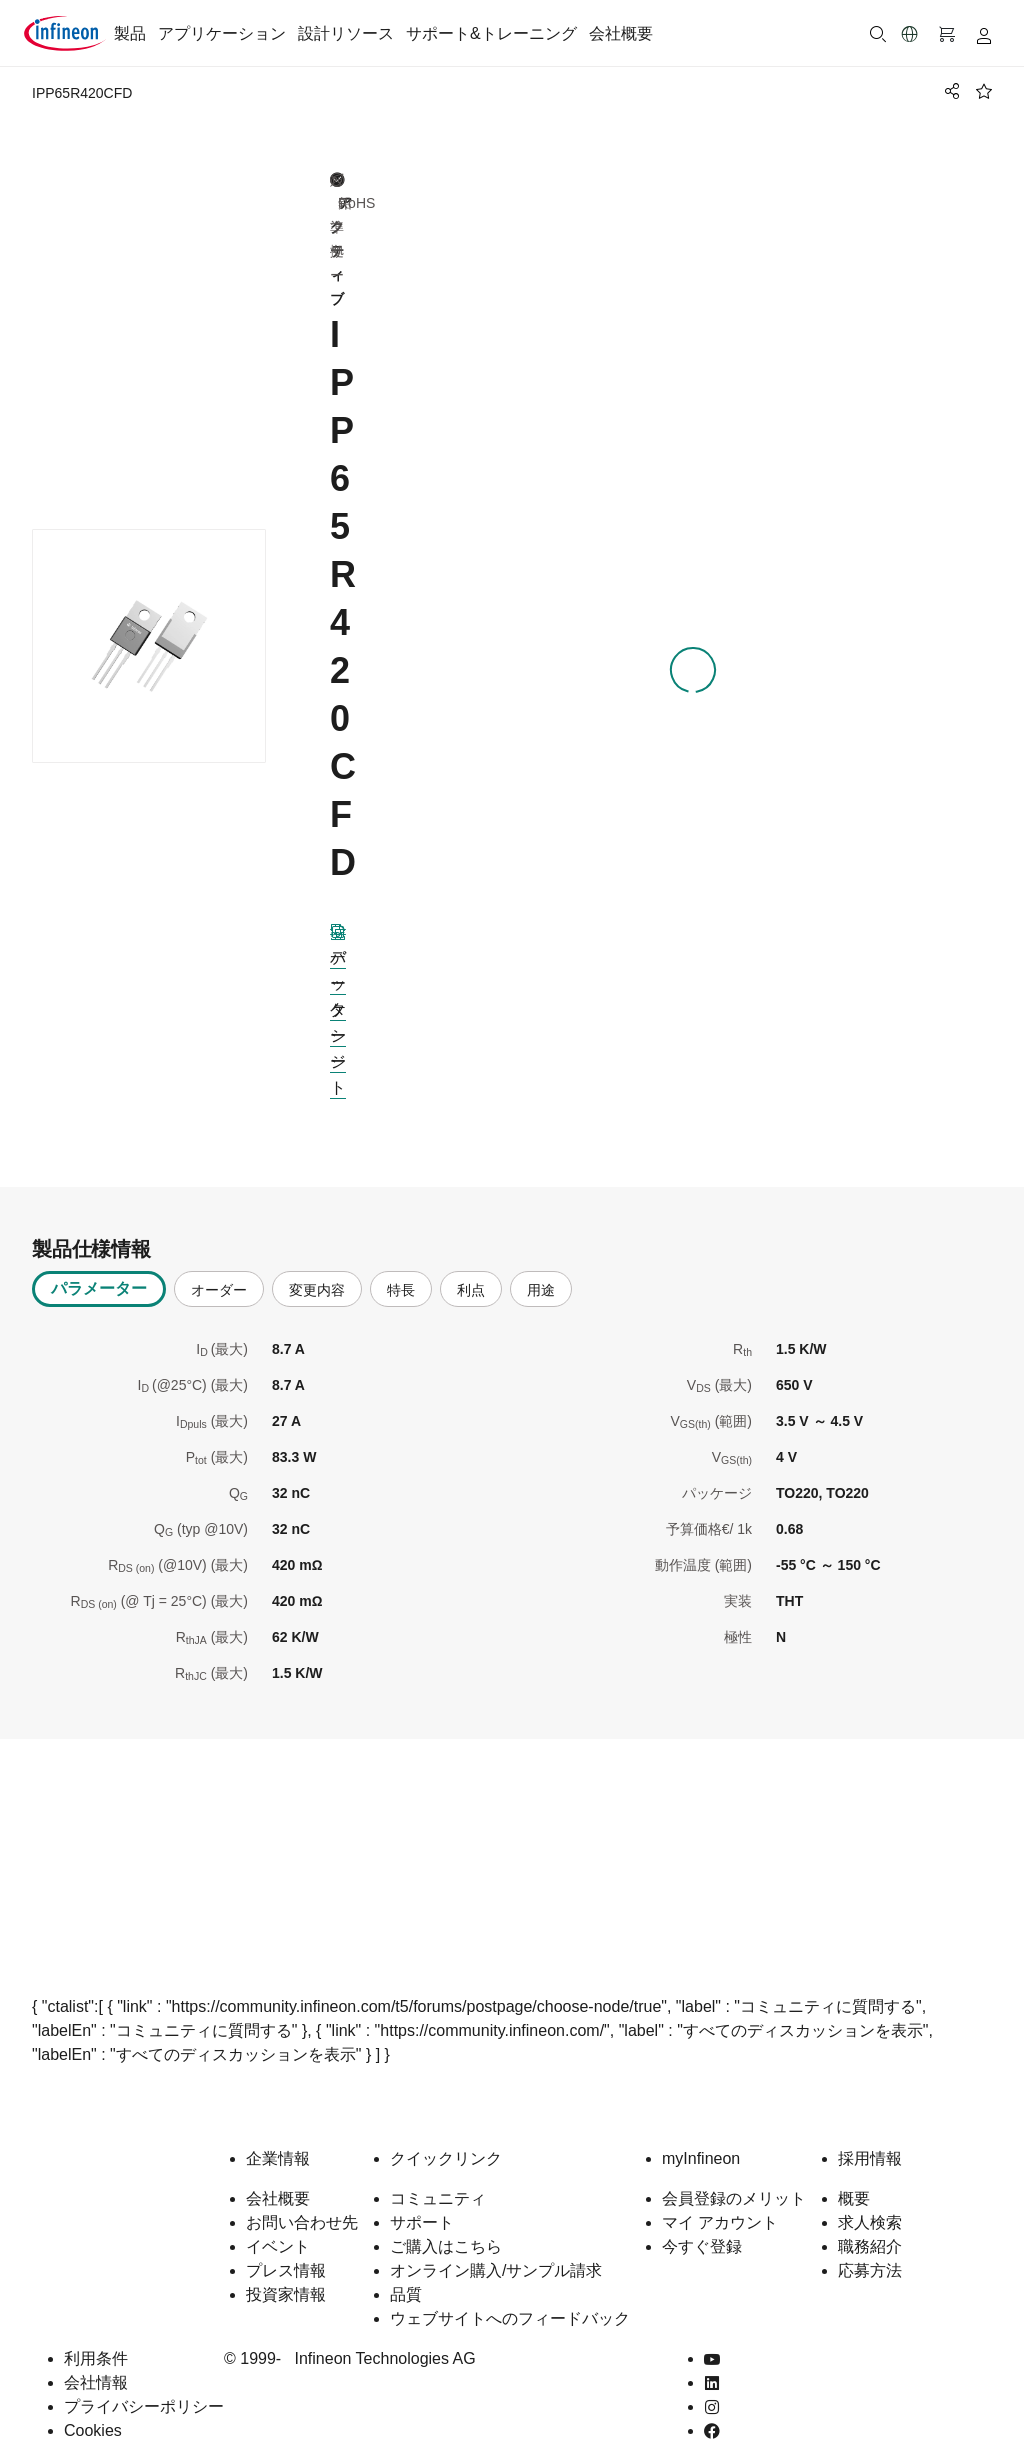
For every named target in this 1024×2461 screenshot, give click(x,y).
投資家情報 (286, 2280)
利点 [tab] (471, 1276)
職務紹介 (870, 2232)
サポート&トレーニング (491, 33)
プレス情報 (286, 2256)
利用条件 (96, 2344)
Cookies (93, 2416)
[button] (910, 34)
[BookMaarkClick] (984, 91)
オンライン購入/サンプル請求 (496, 2256)
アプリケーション (222, 33)
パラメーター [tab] (99, 1274)
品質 (406, 2280)
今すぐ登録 (702, 2232)
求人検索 (870, 2208)
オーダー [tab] (219, 1276)
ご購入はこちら (446, 2232)
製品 (130, 33)
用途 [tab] (541, 1276)
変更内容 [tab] (317, 1276)
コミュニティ (438, 2184)
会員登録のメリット (734, 2184)
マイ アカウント (720, 2208)
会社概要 (621, 33)
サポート (422, 2208)
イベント (278, 2232)
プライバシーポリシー (144, 2392)
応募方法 (870, 2256)
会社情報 (96, 2368)
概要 (854, 2184)
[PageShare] (949, 91)
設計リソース (346, 33)
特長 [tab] (401, 1276)
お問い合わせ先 (302, 2208)
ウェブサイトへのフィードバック (510, 2304)
